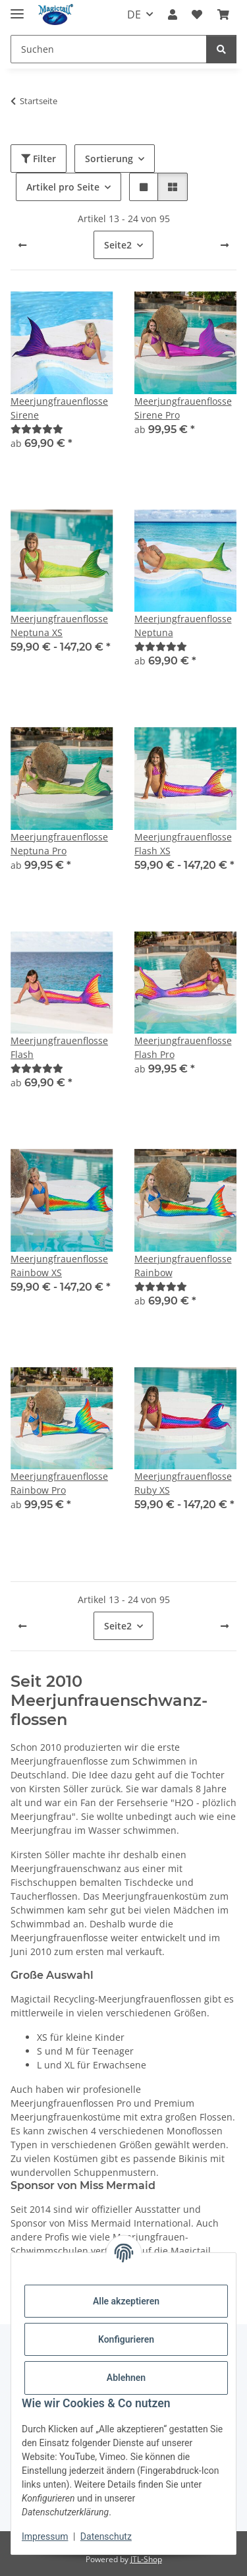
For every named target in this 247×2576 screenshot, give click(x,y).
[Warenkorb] (223, 14)
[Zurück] (22, 245)
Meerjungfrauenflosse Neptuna (183, 625)
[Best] (37, 429)
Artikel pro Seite (62, 187)
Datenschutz (106, 2536)
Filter (38, 158)
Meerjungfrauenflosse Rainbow (183, 1265)
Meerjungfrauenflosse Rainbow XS (59, 1265)
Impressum (45, 2536)
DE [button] (134, 14)
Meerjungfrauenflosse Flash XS (183, 844)
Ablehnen (126, 2377)
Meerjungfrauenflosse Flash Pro (183, 1047)
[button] (172, 14)
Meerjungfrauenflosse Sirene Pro (183, 408)
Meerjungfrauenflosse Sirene (59, 408)
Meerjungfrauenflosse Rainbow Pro (59, 1483)
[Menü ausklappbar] (17, 8)
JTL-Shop (146, 2559)
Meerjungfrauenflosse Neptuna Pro (59, 844)
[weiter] (224, 245)
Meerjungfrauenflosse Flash (59, 1047)
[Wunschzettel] (196, 14)
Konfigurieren (126, 2339)
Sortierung (109, 158)
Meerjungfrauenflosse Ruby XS (183, 1483)
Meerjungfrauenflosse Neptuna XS (59, 625)
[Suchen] (109, 49)
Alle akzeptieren (126, 2301)
